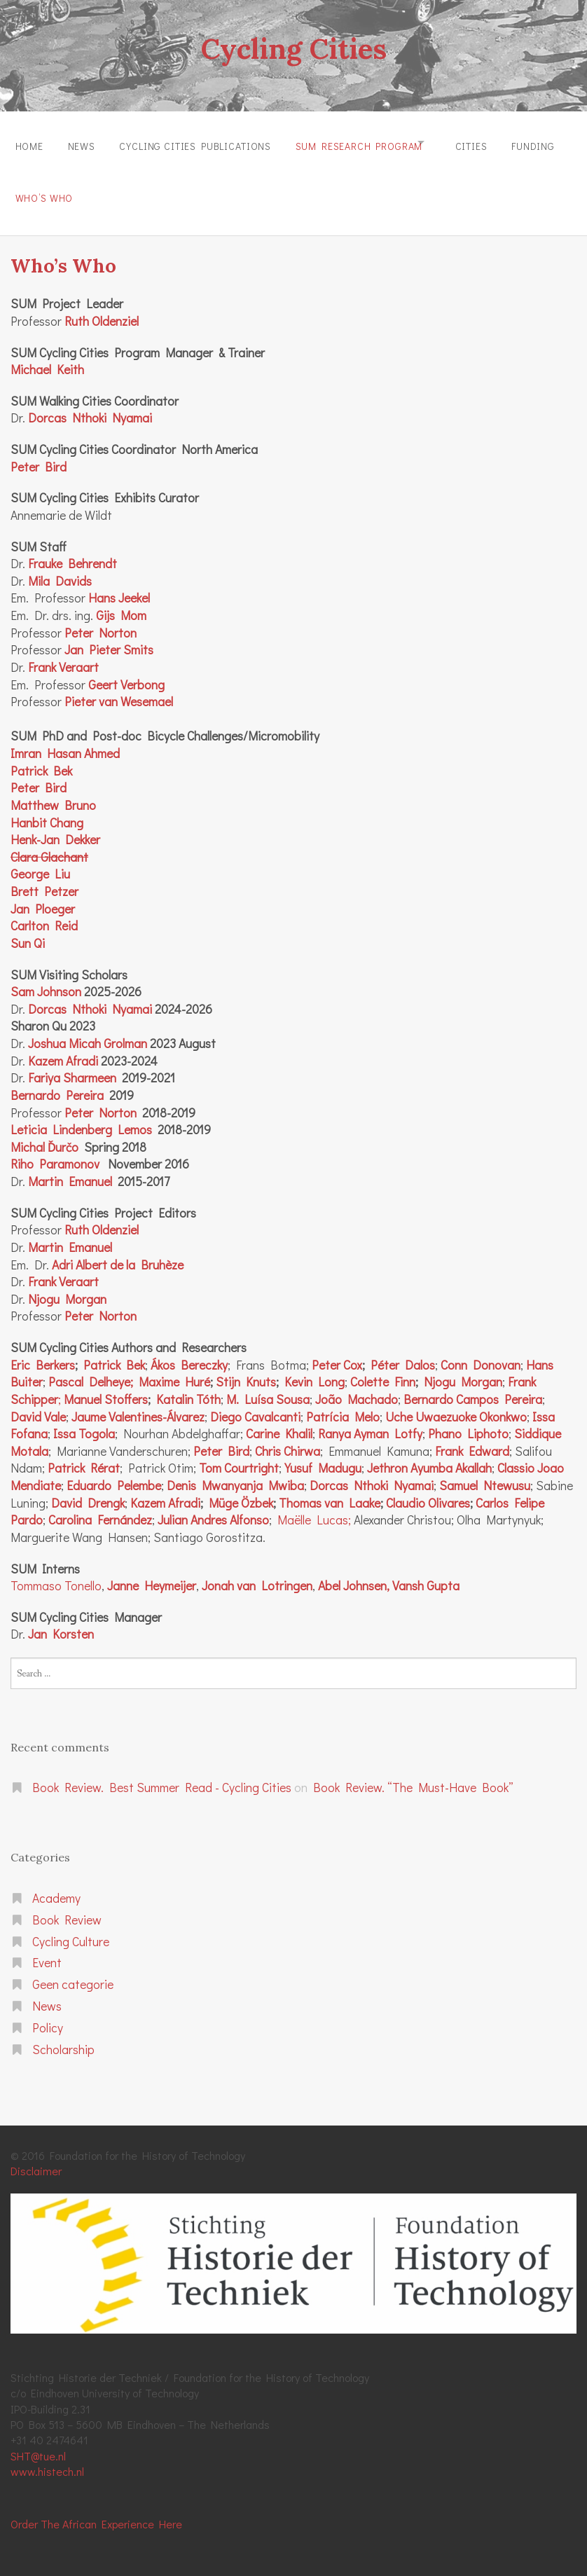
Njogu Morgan (67, 1285)
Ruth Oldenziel (101, 1216)
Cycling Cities (293, 47)
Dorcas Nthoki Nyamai (90, 405)
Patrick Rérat (84, 1455)
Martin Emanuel (70, 1168)
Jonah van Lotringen (257, 1572)
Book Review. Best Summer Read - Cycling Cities (161, 1774)
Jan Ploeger (43, 895)
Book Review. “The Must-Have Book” (413, 1774)
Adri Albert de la (93, 1251)
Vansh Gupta (426, 1572)
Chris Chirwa (287, 1437)
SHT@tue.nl (38, 2441)
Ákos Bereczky (189, 1351)
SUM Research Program (377, 142)
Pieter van (91, 688)
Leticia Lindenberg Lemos (81, 1116)
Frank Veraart (63, 653)
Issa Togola (84, 1420)
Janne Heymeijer (151, 1572)
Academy (56, 1884)
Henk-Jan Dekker (55, 826)
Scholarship (63, 2036)
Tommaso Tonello (56, 1572)
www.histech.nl (47, 2458)
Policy (47, 2014)
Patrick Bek (41, 757)
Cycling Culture (70, 1928)
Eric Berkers (43, 1351)
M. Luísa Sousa (268, 1385)
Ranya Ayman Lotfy (370, 1420)
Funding (37, 188)
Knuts (258, 1369)
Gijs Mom (121, 602)
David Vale (38, 1403)
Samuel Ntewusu (484, 1472)
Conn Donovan (480, 1351)
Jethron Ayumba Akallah (429, 1455)
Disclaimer (36, 2157)
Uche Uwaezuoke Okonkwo (456, 1403)
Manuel (83, 1385)
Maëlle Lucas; (314, 1507)
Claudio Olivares (428, 1489)
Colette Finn (382, 1369)
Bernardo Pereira (57, 1081)
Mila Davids (60, 567)
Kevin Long (314, 1369)
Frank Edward (472, 1437)
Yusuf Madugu (322, 1455)
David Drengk (88, 1489)
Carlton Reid (44, 912)
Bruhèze (159, 1251)
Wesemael (145, 688)
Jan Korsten (61, 1621)
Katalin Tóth (188, 1385)
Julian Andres (192, 1507)
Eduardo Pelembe (114, 1472)
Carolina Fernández (100, 1507)
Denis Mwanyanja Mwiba (235, 1472)
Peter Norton (100, 619)
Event (47, 1949)
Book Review (67, 1906)
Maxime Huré (174, 1369)
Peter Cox (337, 1351)
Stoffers (125, 1385)
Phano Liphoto (468, 1420)
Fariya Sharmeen (72, 1064)
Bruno (77, 791)
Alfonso (248, 1507)
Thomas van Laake (329, 1489)
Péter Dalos (403, 1351)
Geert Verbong (126, 671)
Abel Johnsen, (353, 1572)
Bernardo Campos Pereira (472, 1385)
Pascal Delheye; (90, 1369)
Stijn (228, 1369)
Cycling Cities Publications (208, 142)
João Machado (356, 1385)
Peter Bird (39, 453)
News (87, 142)
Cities (501, 142)
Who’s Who (118, 188)
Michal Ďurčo (44, 1133)
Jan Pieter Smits (108, 636)
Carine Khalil (279, 1420)
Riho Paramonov (55, 1151)
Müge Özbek (241, 1489)
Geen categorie (72, 1971)
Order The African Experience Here (96, 2509)
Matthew (35, 791)
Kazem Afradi (63, 1047)
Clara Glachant (49, 843)
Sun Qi (28, 929)
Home (29, 142)
